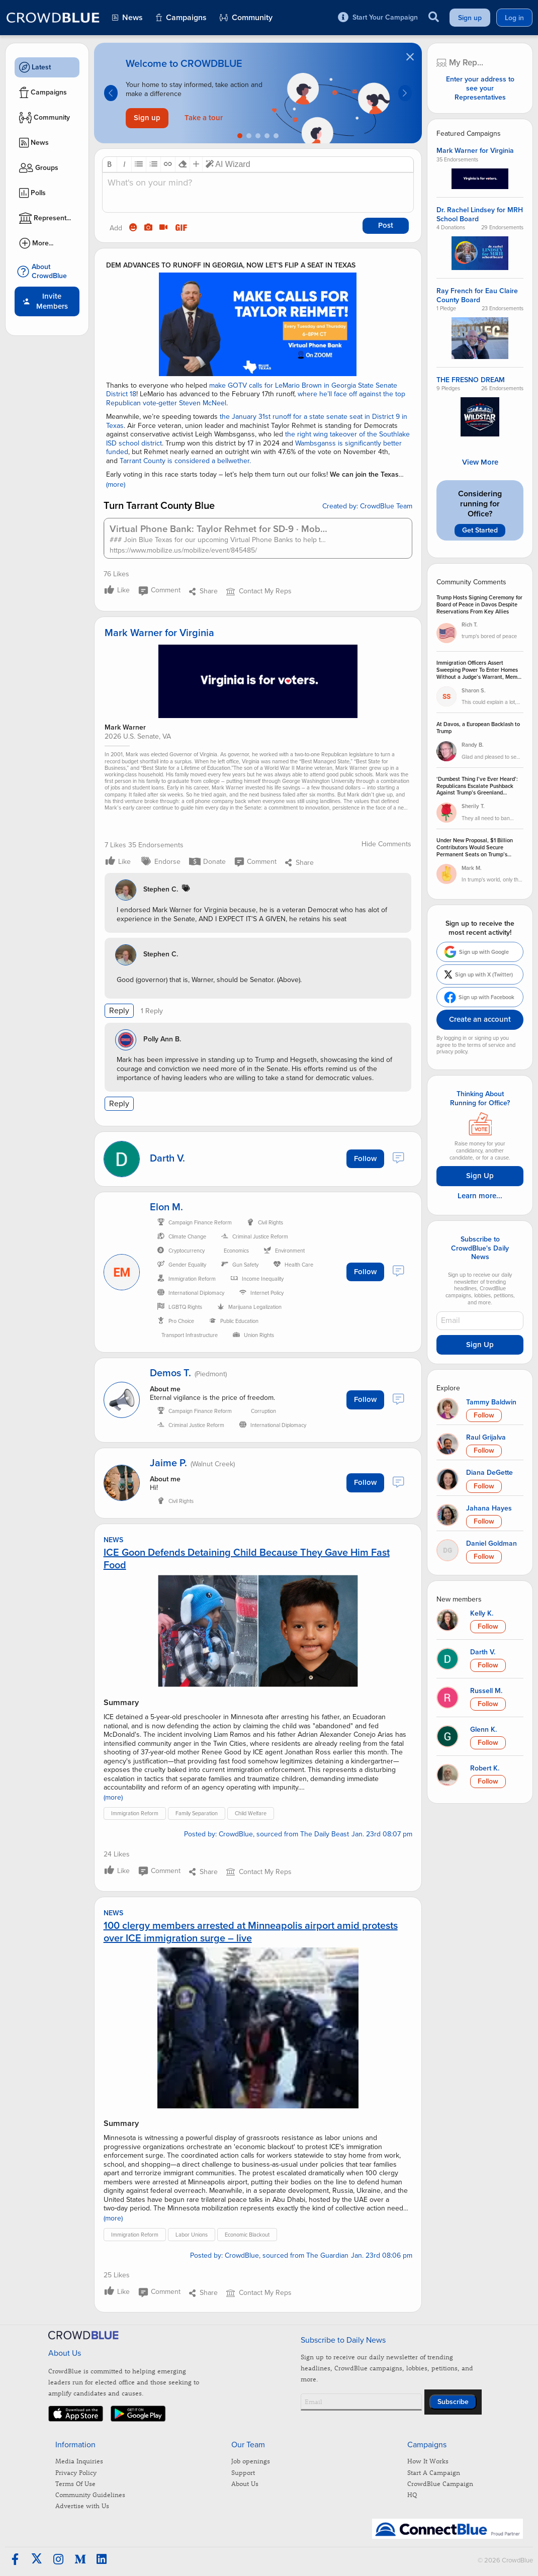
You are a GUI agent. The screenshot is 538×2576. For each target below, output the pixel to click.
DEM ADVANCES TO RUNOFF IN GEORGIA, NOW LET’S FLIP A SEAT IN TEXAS (230, 265)
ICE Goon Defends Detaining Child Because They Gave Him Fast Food (247, 1559)
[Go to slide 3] (257, 135)
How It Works (428, 2460)
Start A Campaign (433, 2472)
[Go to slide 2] (248, 135)
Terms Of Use (75, 2483)
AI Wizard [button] (228, 164)
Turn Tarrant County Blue (159, 506)
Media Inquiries (79, 2460)
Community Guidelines (90, 2494)
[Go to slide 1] (239, 135)
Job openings (250, 2460)
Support (243, 2472)
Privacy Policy (76, 2472)
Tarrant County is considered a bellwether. (185, 461)
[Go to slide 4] (267, 135)
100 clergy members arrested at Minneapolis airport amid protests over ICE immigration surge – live (251, 1932)
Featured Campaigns (468, 133)
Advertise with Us (82, 2505)
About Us (244, 2483)
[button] (110, 164)
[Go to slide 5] (276, 135)
